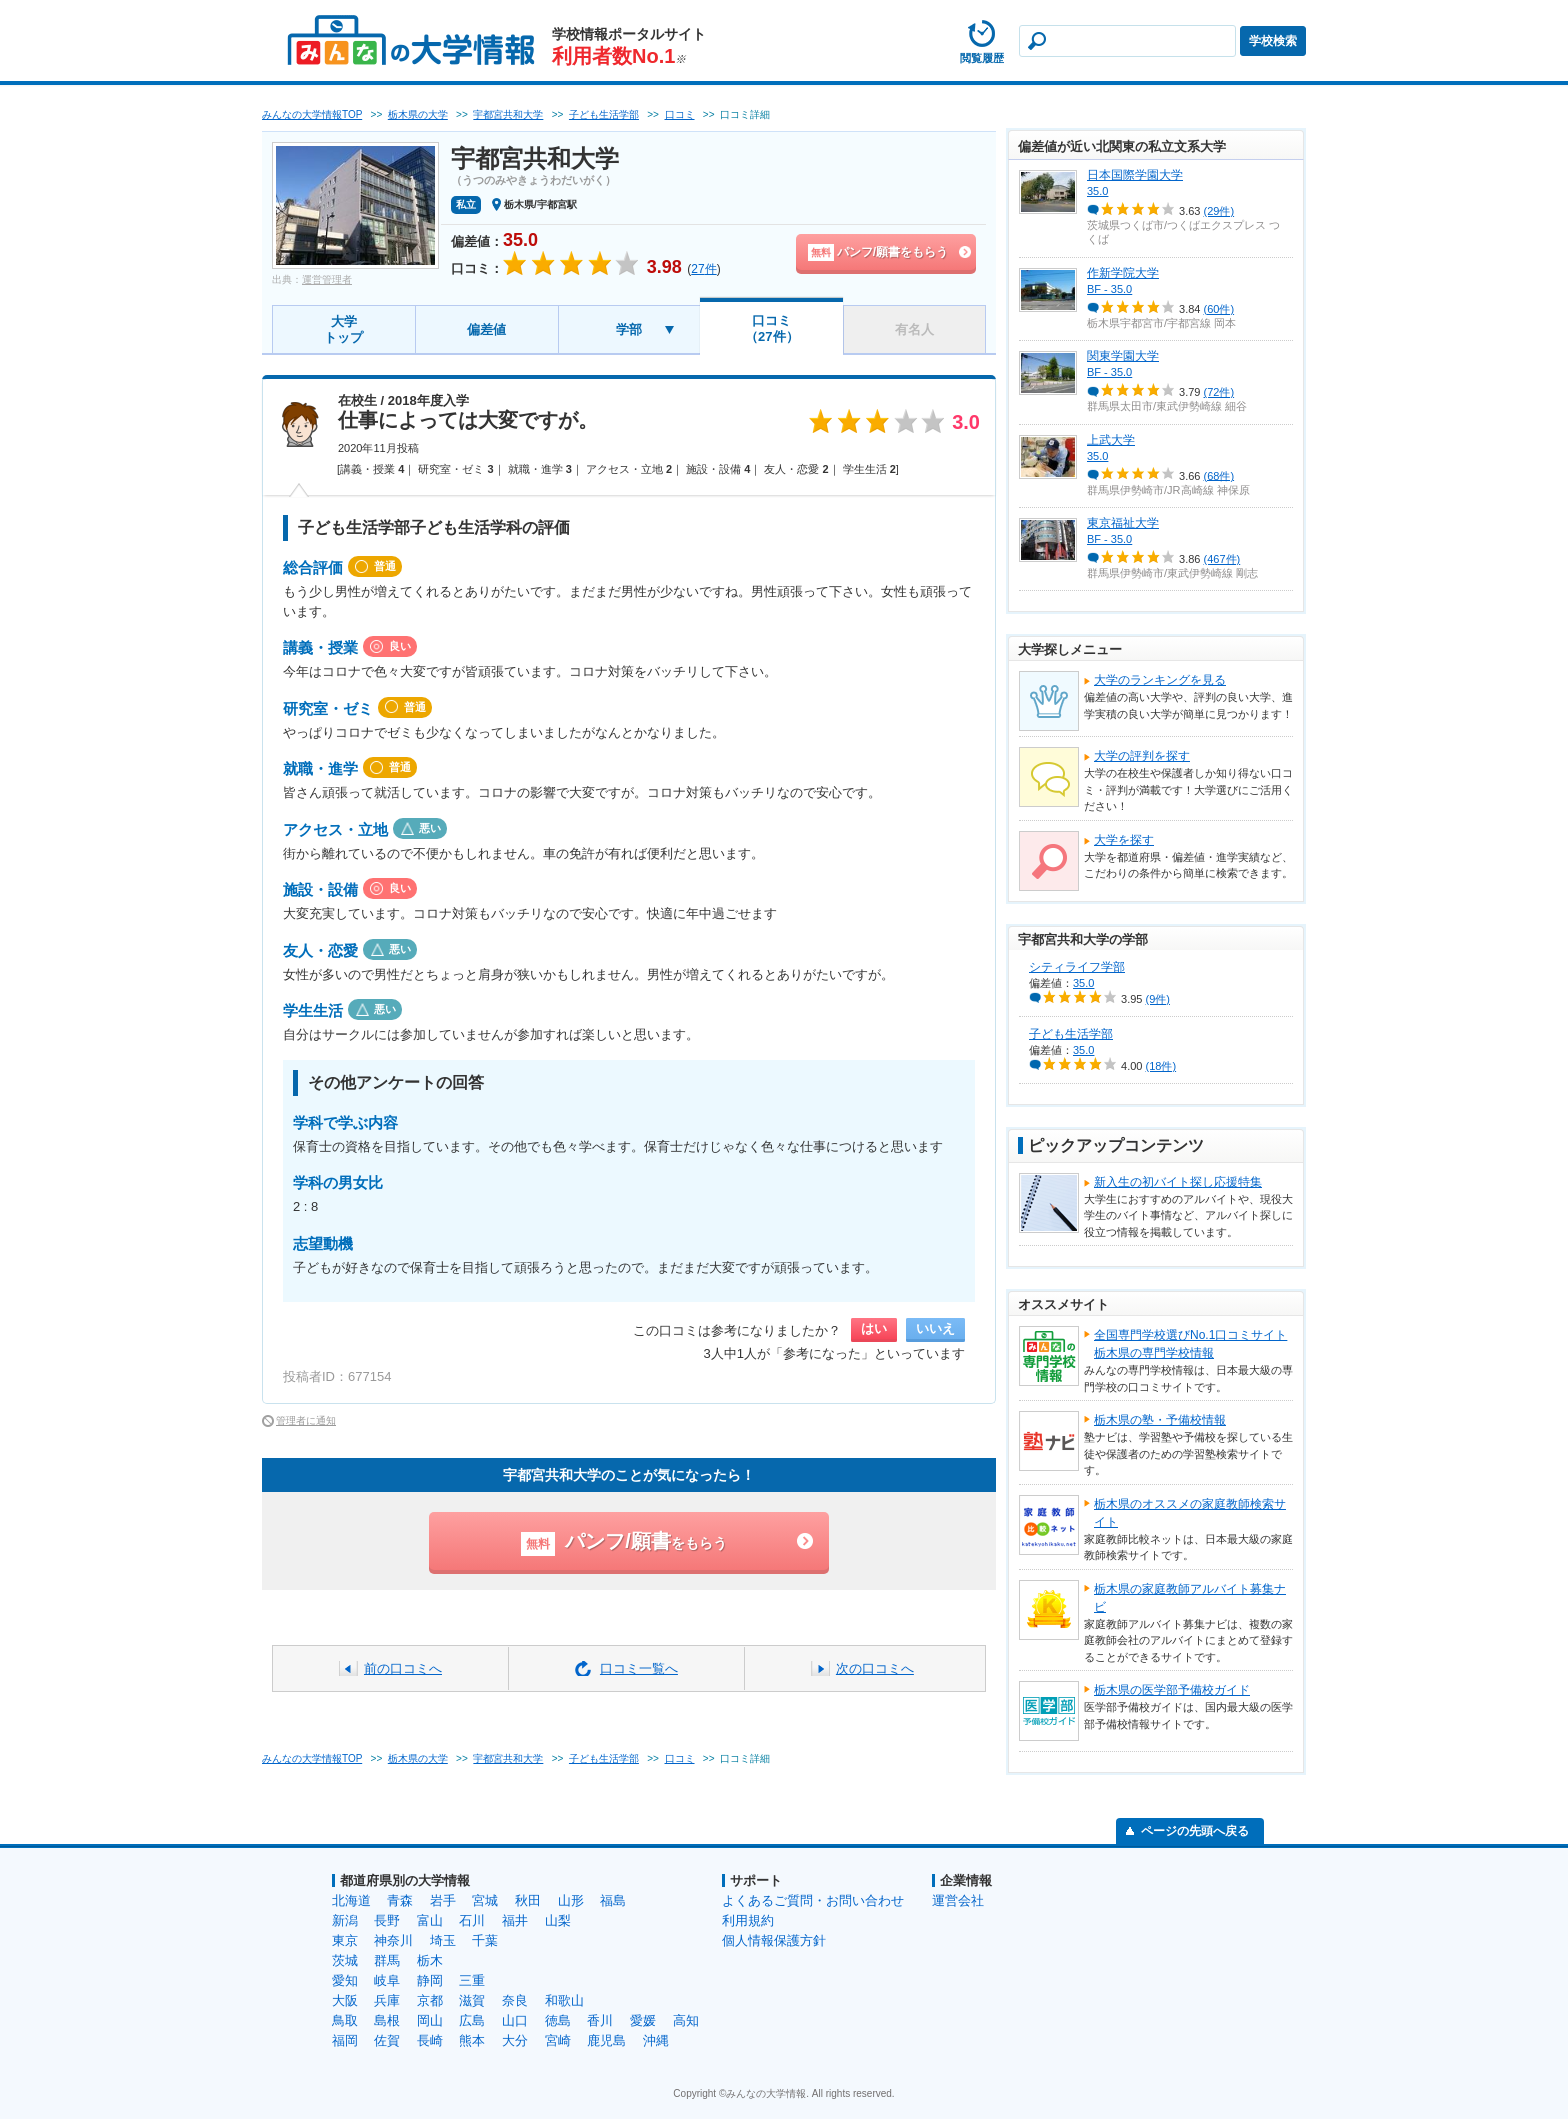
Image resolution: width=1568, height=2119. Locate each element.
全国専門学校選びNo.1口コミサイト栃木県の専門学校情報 (1190, 1344)
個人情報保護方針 (774, 1940)
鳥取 (345, 2020)
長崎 (430, 2040)
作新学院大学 (1123, 273)
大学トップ (343, 329)
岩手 (443, 1900)
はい (874, 1328)
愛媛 (643, 2020)
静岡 (430, 1980)
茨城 (345, 1960)
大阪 (345, 2000)
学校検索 (1273, 41)
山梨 (558, 1920)
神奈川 (393, 1940)
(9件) (1158, 999)
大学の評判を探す (1142, 756)
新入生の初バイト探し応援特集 (1178, 1182)
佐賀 (387, 2040)
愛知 (345, 1980)
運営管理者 (327, 279)
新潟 (345, 1920)
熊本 (472, 2040)
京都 (430, 2000)
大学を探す (1124, 840)
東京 (345, 1940)
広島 (472, 2020)
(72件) (1219, 392)
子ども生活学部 (1071, 1034)
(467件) (1222, 559)
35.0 (1097, 191)
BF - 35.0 (1109, 289)
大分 (515, 2040)
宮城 (485, 1900)
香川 (600, 2020)
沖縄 (656, 2040)
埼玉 (443, 1940)
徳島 (558, 2020)
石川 (472, 1920)
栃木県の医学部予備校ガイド (1172, 1690)
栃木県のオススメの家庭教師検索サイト (1190, 1513)
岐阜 (387, 1980)
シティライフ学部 (1077, 967)
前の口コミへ (403, 1668)
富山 (430, 1920)
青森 (400, 1900)
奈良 (515, 2000)
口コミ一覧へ (639, 1668)
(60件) (1219, 309)
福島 (613, 1900)
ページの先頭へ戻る (1195, 1831)
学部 (629, 329)
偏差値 (486, 329)
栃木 (430, 1960)
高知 (686, 2020)
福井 (515, 1920)
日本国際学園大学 (1135, 175)
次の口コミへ (875, 1668)
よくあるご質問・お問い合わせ (813, 1900)
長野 (387, 1920)
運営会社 (958, 1900)
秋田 (528, 1900)
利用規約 (748, 1920)
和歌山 (564, 2000)
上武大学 (1111, 440)
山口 (515, 2020)
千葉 (485, 1940)
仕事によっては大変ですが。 (468, 420)
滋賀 (472, 2000)
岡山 (430, 2020)
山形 (571, 1900)
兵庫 (387, 2000)
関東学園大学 (1123, 356)
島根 (387, 2020)
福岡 (345, 2040)
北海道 (351, 1900)
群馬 (387, 1960)
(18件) (1161, 1066)
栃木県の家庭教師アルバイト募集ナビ (1190, 1598)
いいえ (935, 1328)
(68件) (1219, 475)
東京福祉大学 (1123, 523)
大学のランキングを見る (1160, 680)
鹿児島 (606, 2040)
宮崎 (558, 2040)
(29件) (1219, 211)
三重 (472, 1980)
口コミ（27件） (771, 328)
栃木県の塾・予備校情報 (1160, 1420)
